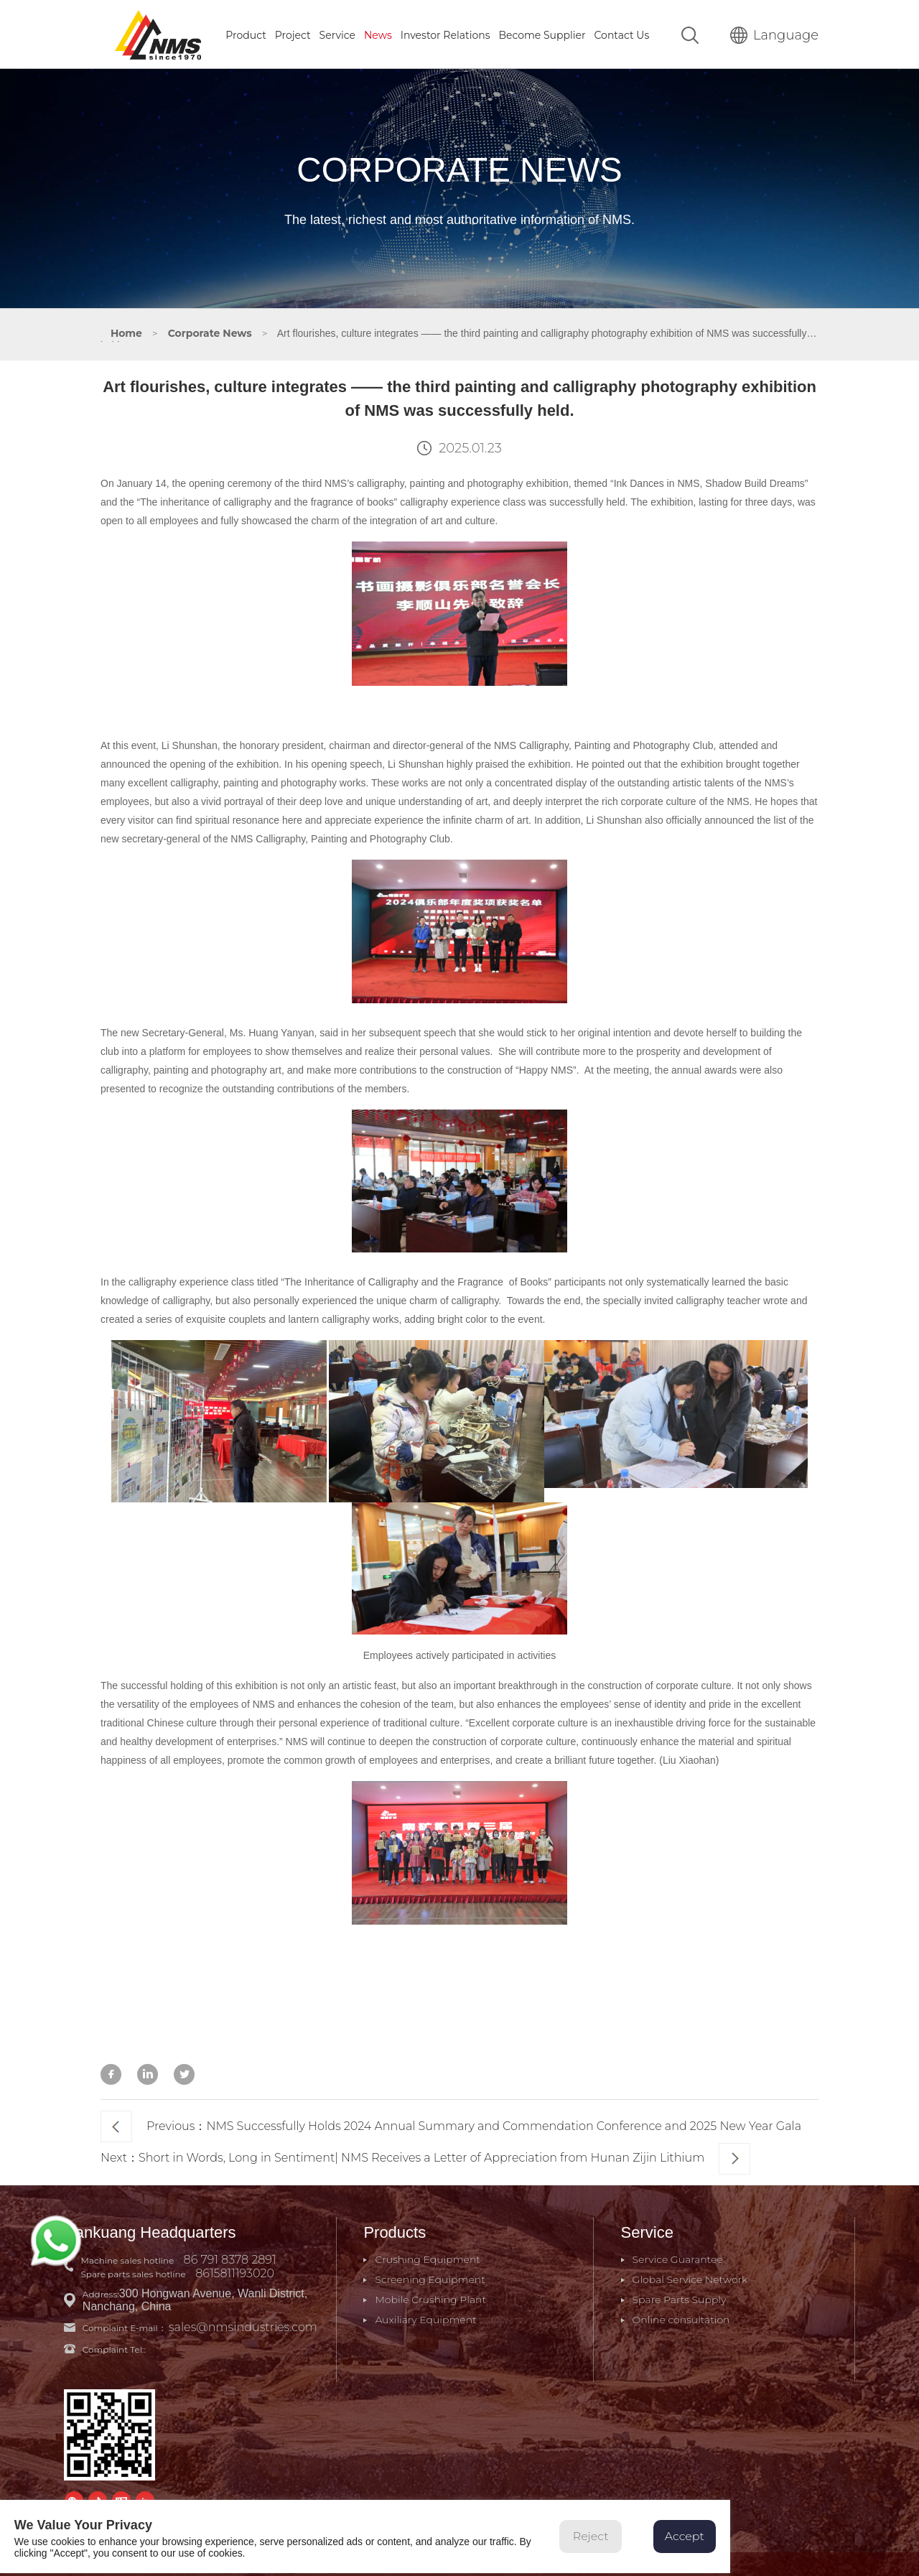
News (378, 33)
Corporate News (210, 331)
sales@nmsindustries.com (243, 2325)
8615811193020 (235, 2271)
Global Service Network (689, 2277)
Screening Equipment (430, 2277)
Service (337, 33)
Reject (595, 2539)
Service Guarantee (676, 2257)
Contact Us (622, 33)
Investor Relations (445, 33)
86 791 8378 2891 (231, 2257)
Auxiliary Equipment (425, 2317)
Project (293, 33)
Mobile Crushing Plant (430, 2297)
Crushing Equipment (427, 2257)
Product (245, 33)
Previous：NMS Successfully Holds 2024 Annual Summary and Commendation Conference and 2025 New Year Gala (451, 2125)
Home (126, 331)
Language (774, 33)
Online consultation (680, 2317)
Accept (689, 2539)
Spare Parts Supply (678, 2297)
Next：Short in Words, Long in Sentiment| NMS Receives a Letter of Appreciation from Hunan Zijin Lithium (425, 2156)
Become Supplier (541, 33)
